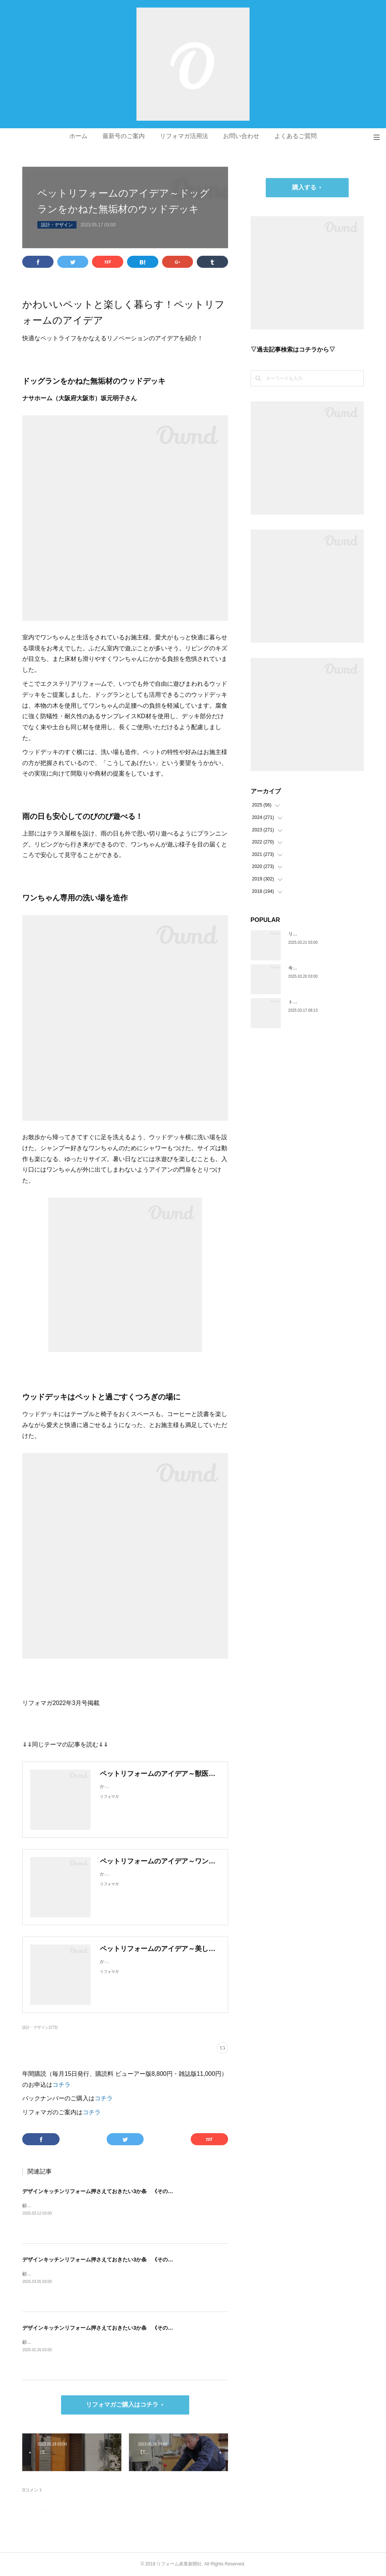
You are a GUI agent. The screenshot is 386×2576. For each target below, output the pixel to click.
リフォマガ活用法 (184, 136)
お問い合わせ (241, 136)
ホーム (78, 136)
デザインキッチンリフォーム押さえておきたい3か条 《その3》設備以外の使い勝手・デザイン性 (138, 2191)
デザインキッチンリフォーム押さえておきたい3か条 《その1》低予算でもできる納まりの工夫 (136, 2328)
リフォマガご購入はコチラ (122, 2404)
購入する (304, 187)
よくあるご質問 (295, 136)
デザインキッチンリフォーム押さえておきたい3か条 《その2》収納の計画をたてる (123, 2259)
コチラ (61, 2084)
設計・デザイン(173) (39, 2027)
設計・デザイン (57, 224)
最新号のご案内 (124, 136)
